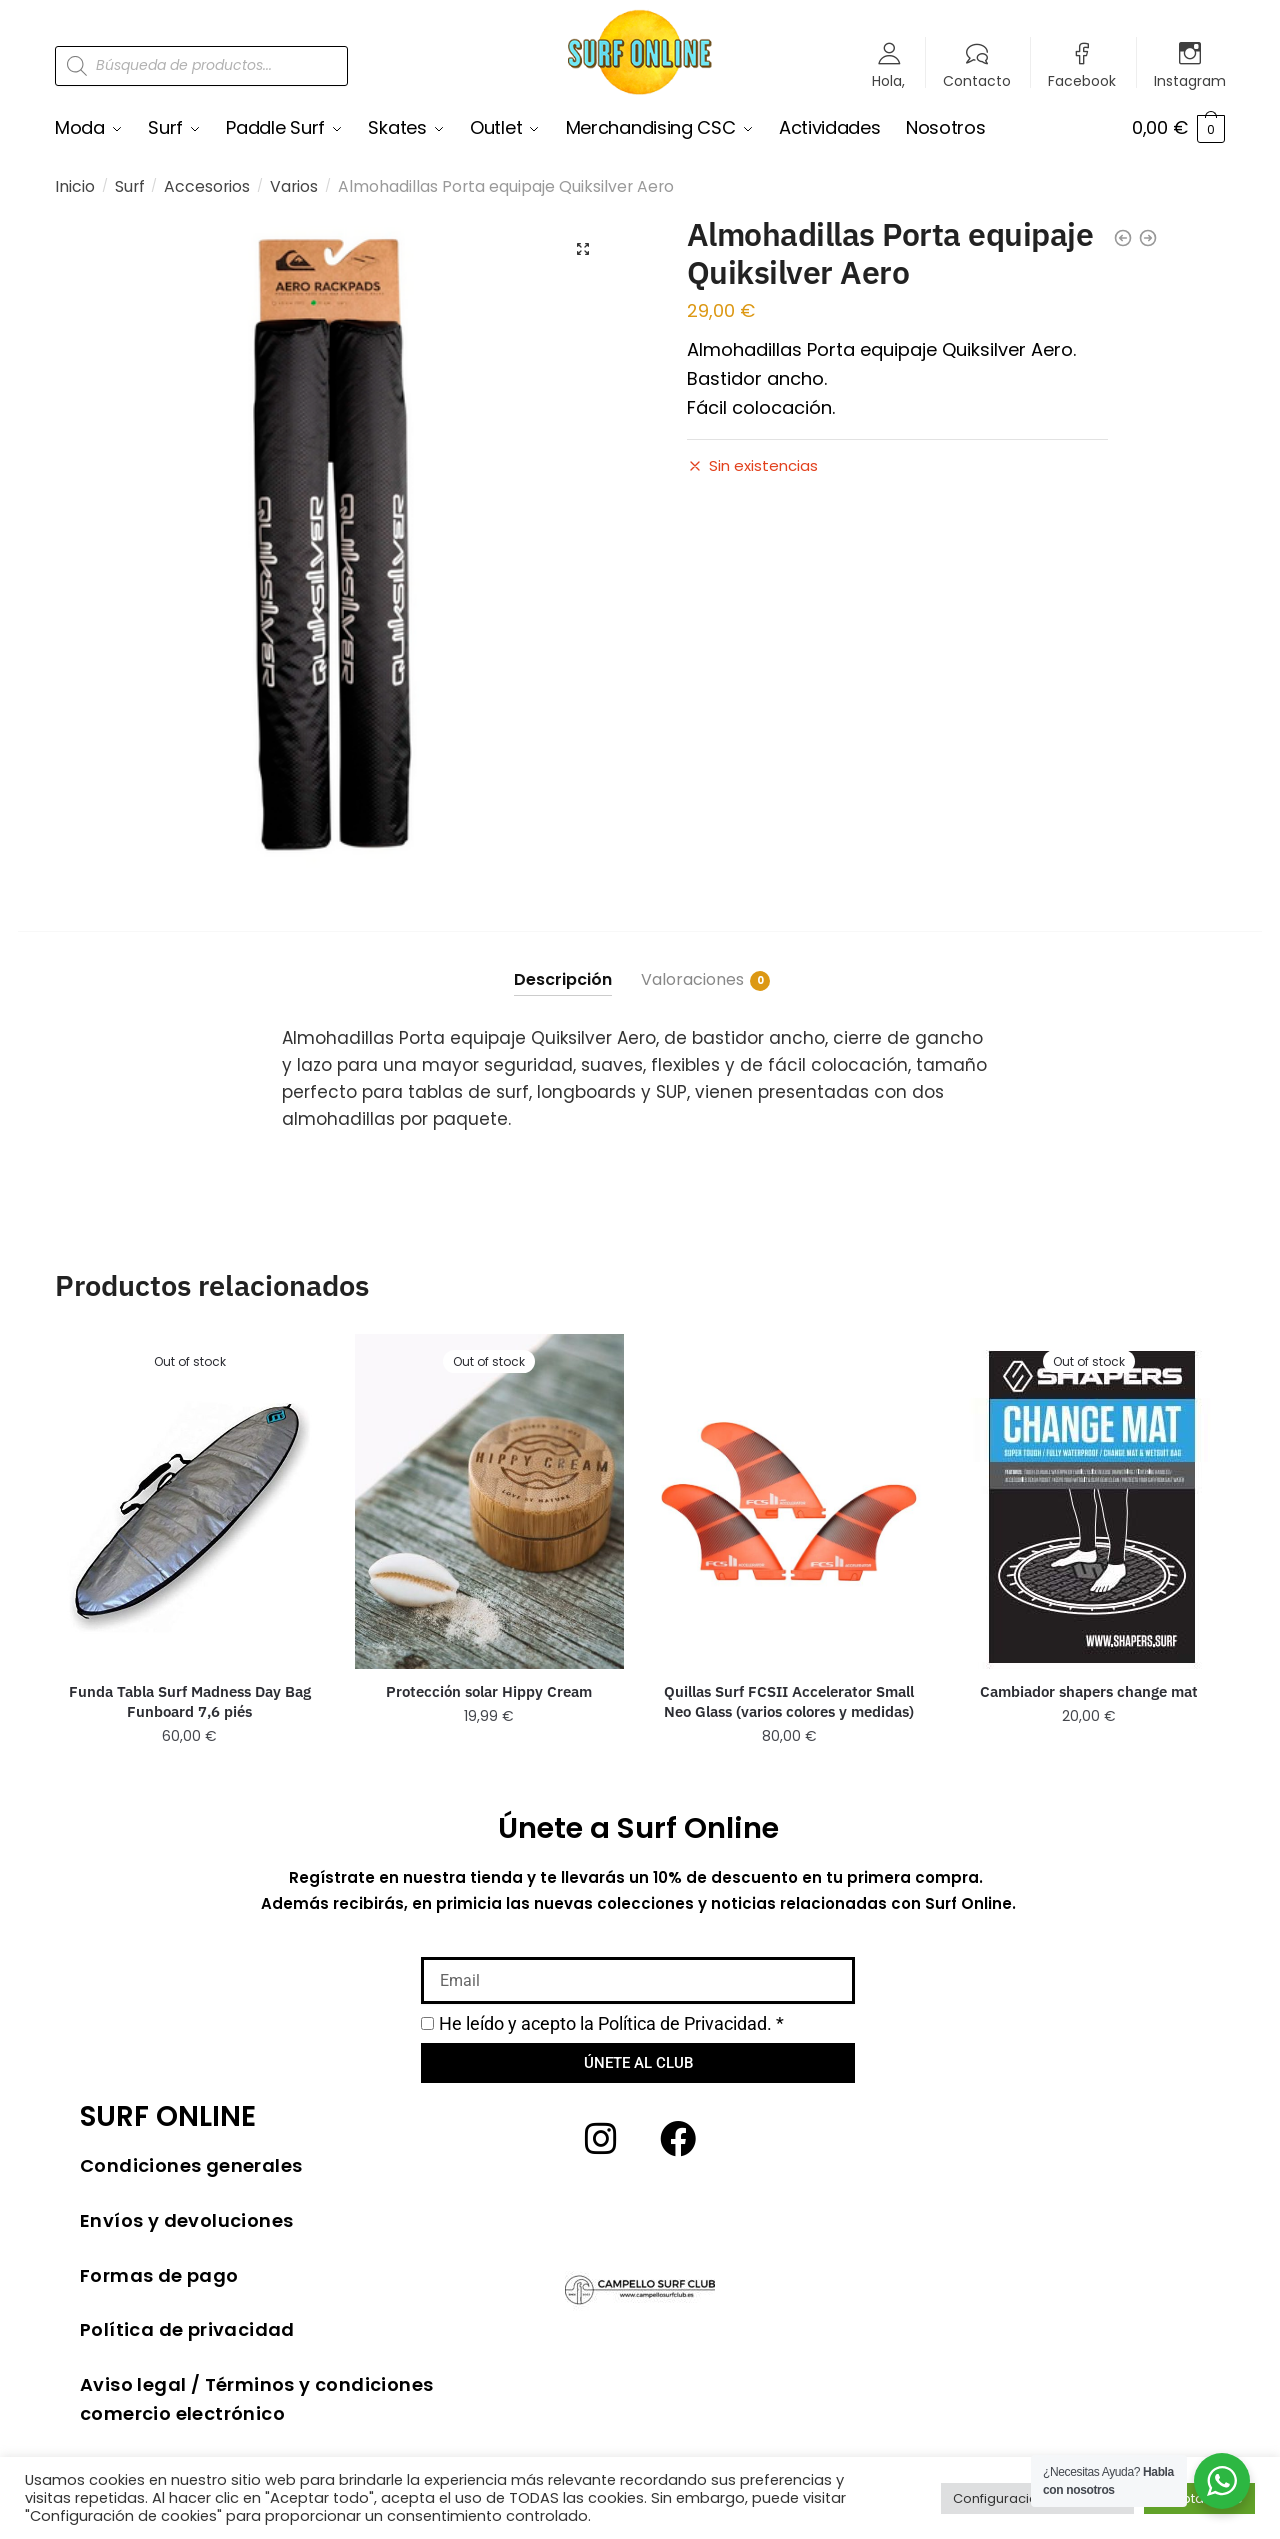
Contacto (977, 79)
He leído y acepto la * (611, 2023)
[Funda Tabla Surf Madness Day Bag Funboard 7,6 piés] (190, 1501)
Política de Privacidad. (685, 2023)
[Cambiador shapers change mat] (1089, 1501)
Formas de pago (159, 2275)
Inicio (75, 186)
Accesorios (207, 186)
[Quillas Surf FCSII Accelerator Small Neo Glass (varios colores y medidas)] (789, 1501)
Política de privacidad (187, 2329)
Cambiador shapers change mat (1089, 1691)
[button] (583, 249)
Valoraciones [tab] (692, 979)
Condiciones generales (191, 2165)
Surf (130, 186)
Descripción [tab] (563, 979)
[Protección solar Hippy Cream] (490, 1501)
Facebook (1082, 79)
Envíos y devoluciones (186, 2220)
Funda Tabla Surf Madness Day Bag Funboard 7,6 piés (190, 1701)
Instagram (1190, 79)
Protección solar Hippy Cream (489, 1691)
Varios (294, 186)
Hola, (888, 79)
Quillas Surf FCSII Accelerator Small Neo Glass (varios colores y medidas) (789, 1701)
